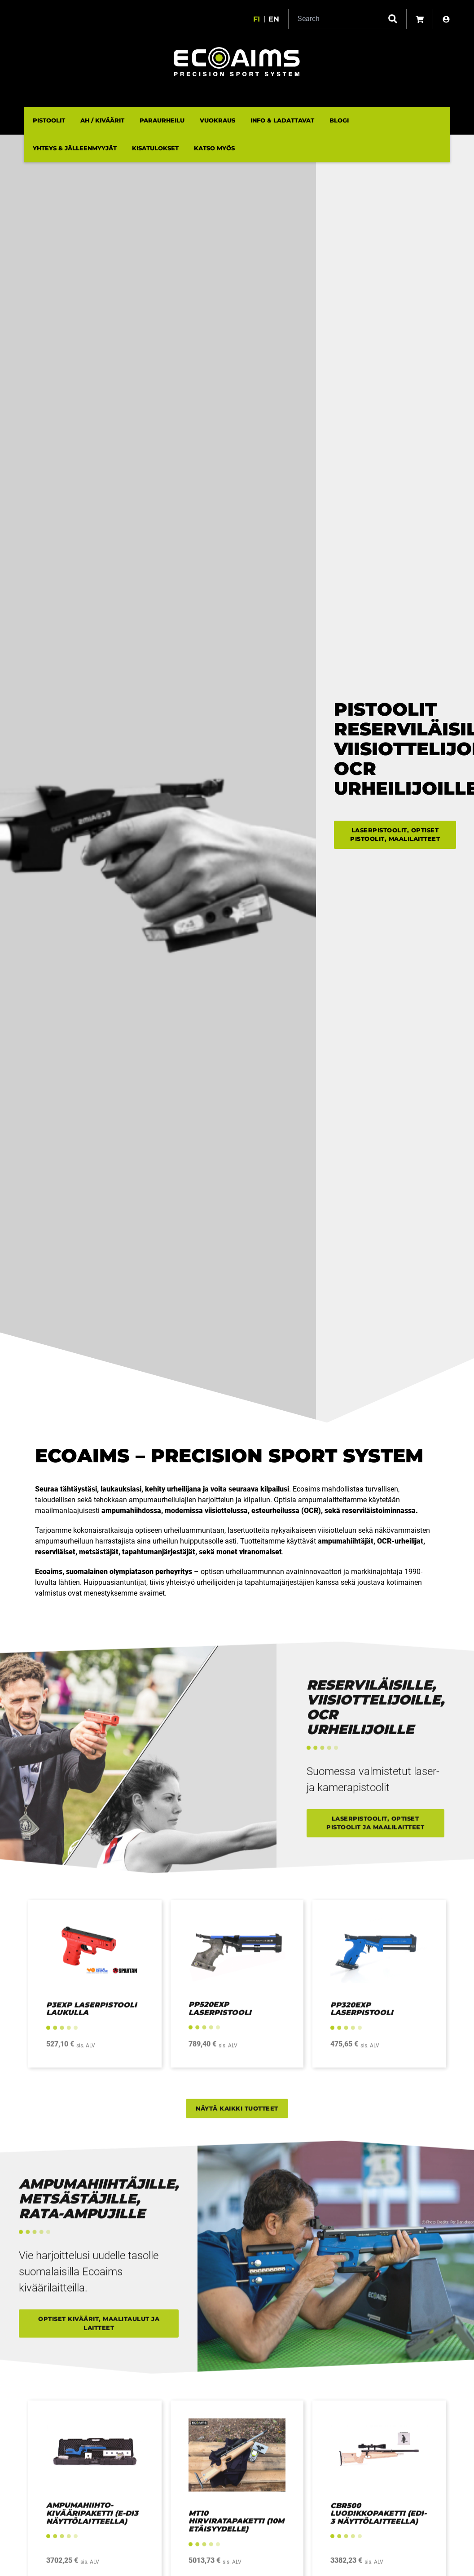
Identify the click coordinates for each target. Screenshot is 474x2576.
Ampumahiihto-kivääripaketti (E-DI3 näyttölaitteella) (92, 2521)
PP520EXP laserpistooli (220, 2015)
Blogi (339, 120)
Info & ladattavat (282, 120)
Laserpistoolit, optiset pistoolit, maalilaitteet (395, 835)
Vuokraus (217, 120)
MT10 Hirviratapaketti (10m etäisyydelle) (236, 2528)
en (273, 19)
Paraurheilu (162, 120)
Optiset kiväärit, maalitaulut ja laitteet (98, 2331)
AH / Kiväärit (102, 120)
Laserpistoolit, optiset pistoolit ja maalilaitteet (375, 1830)
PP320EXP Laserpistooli (361, 2016)
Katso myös (214, 147)
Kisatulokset (155, 147)
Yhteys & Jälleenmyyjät (75, 147)
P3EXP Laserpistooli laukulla (91, 2016)
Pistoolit (49, 120)
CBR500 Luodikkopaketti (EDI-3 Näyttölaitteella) (378, 2521)
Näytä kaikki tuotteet (237, 2115)
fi (256, 19)
